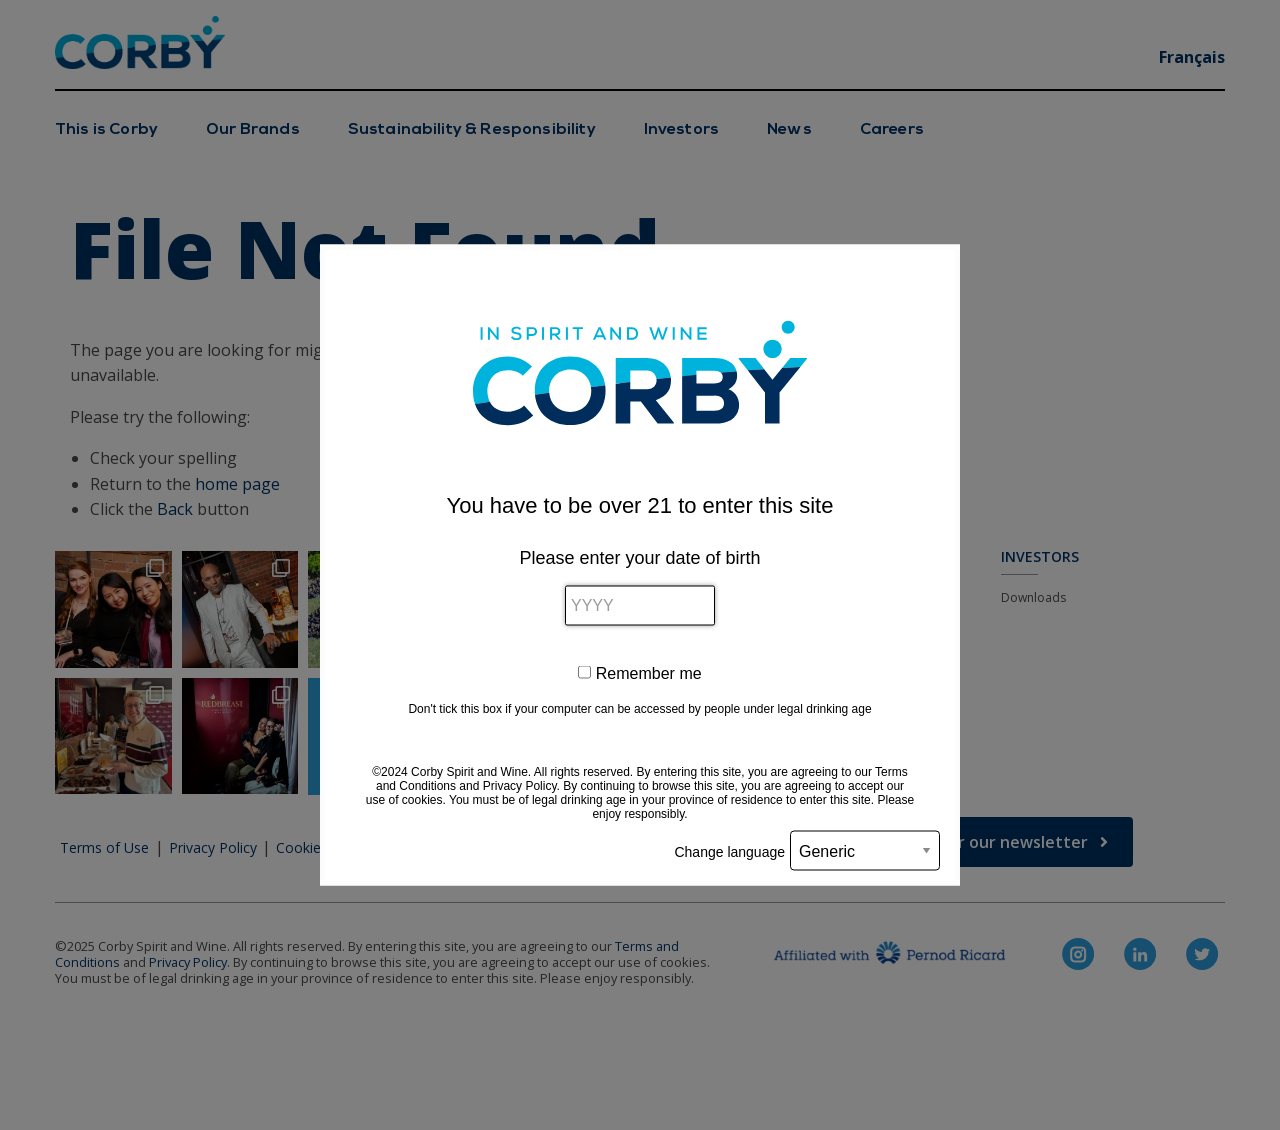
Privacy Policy (520, 786)
